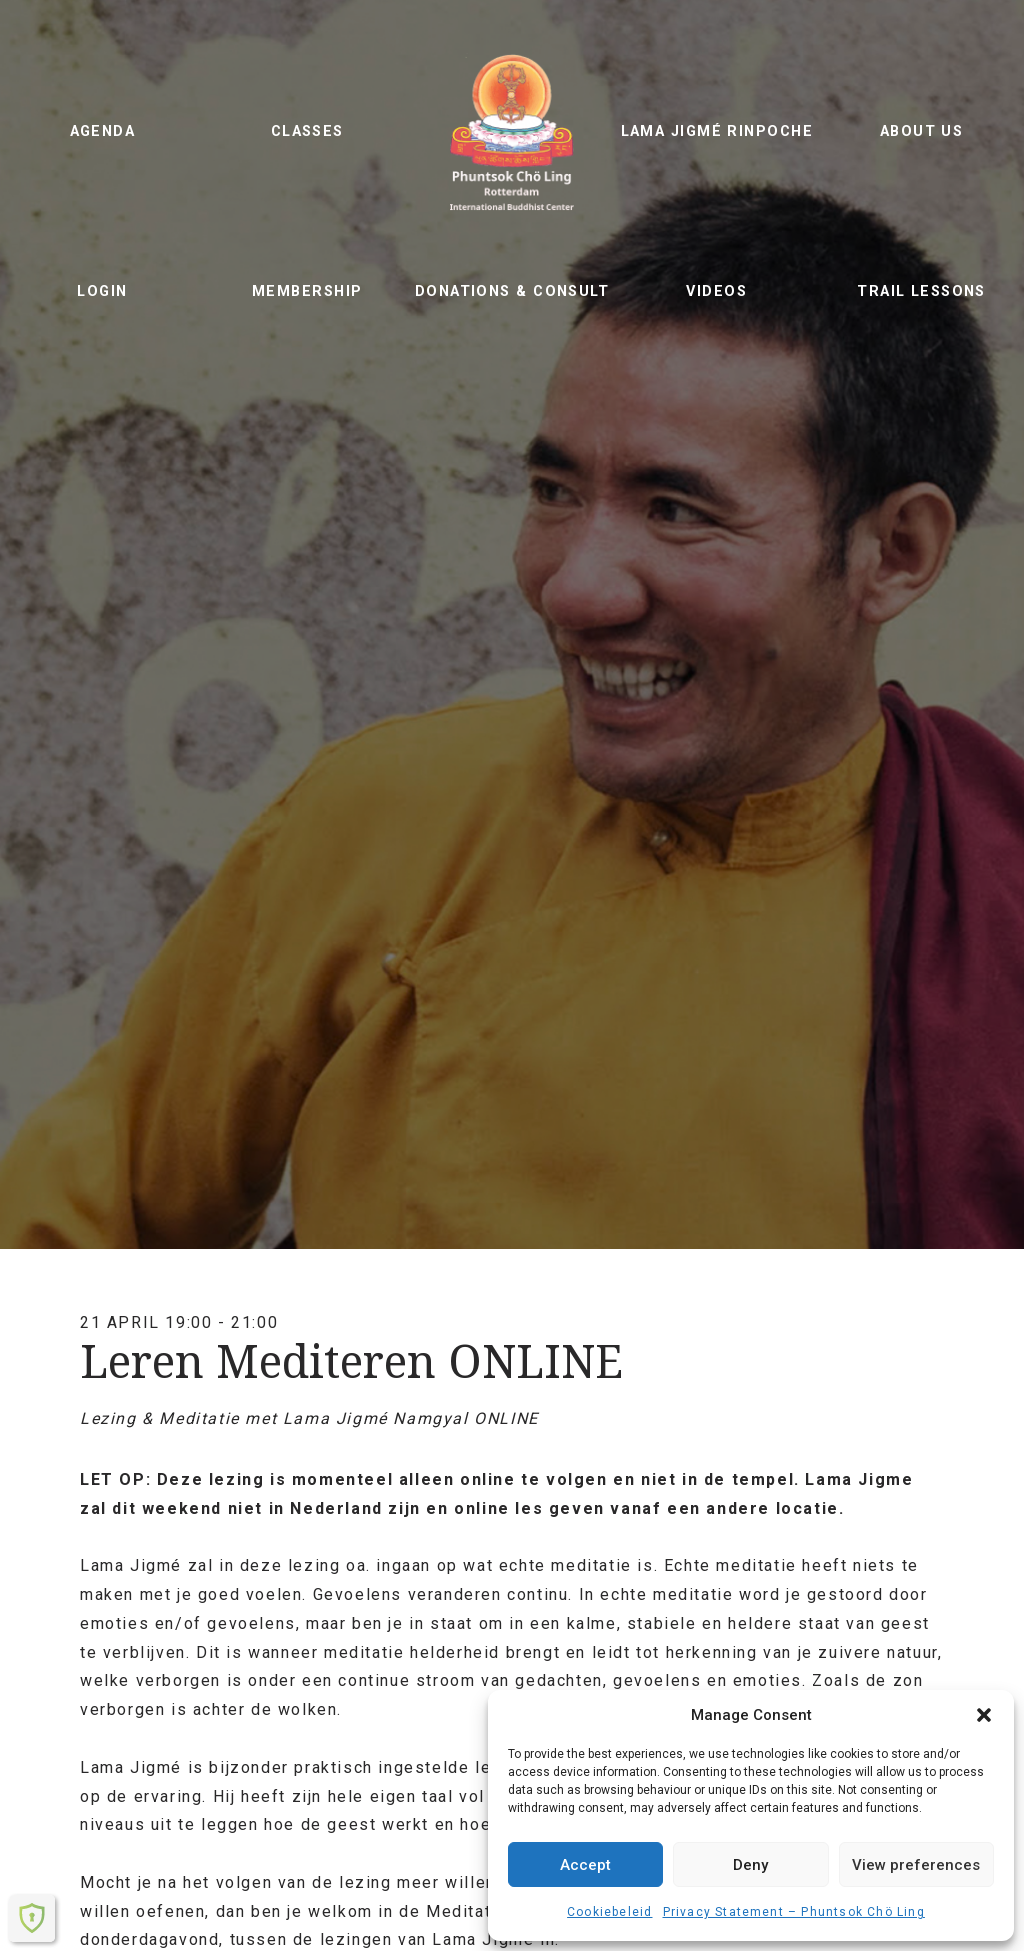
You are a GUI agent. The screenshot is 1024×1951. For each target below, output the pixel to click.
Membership (307, 291)
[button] (984, 1715)
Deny (750, 1865)
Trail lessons (921, 291)
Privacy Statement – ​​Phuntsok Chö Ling (794, 1912)
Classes (307, 131)
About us (922, 131)
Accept (585, 1865)
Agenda (103, 131)
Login (102, 291)
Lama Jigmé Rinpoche (717, 131)
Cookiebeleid (609, 1912)
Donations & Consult (512, 291)
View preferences (916, 1865)
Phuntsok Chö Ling (512, 132)
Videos (716, 291)
